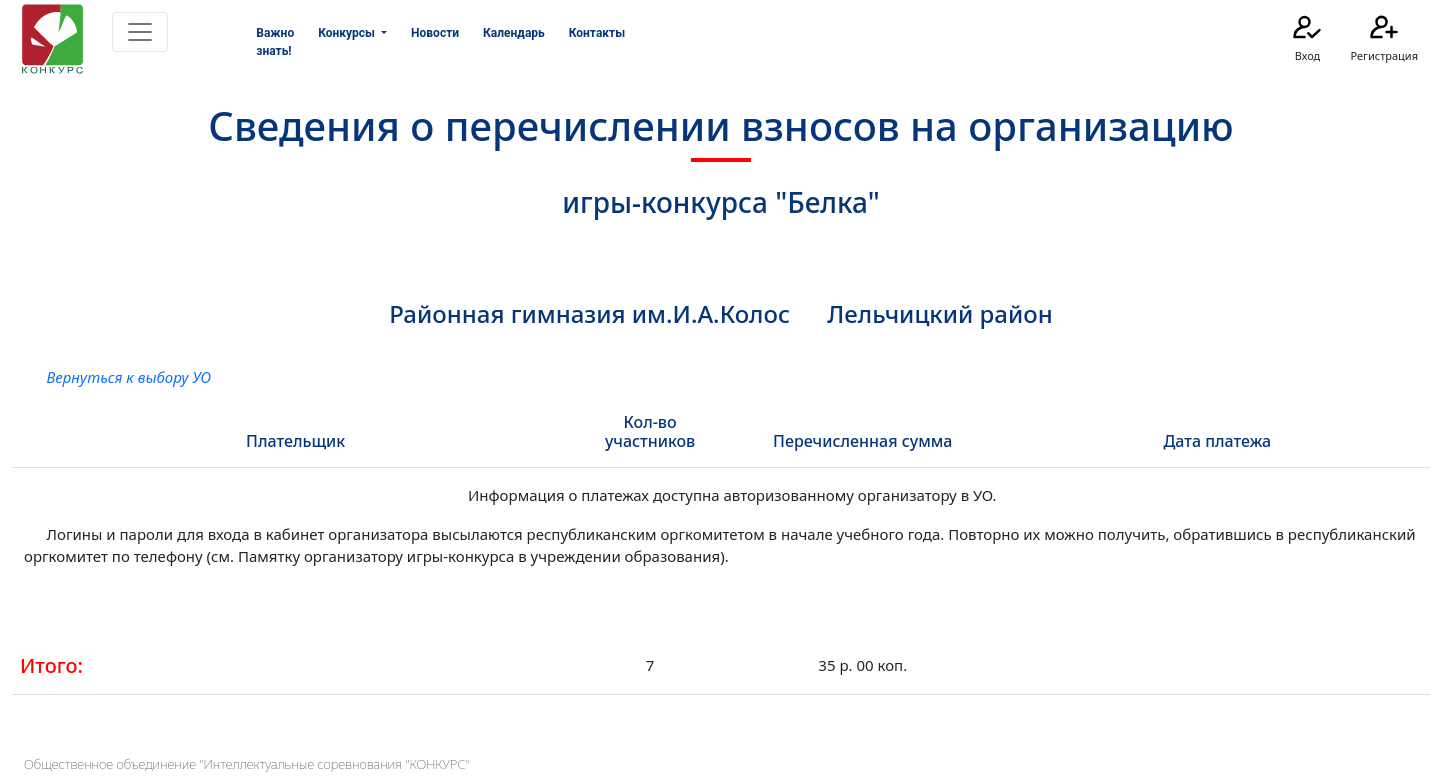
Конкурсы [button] (348, 33)
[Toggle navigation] (140, 32)
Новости (435, 33)
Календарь (514, 33)
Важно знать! (275, 42)
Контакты (597, 33)
